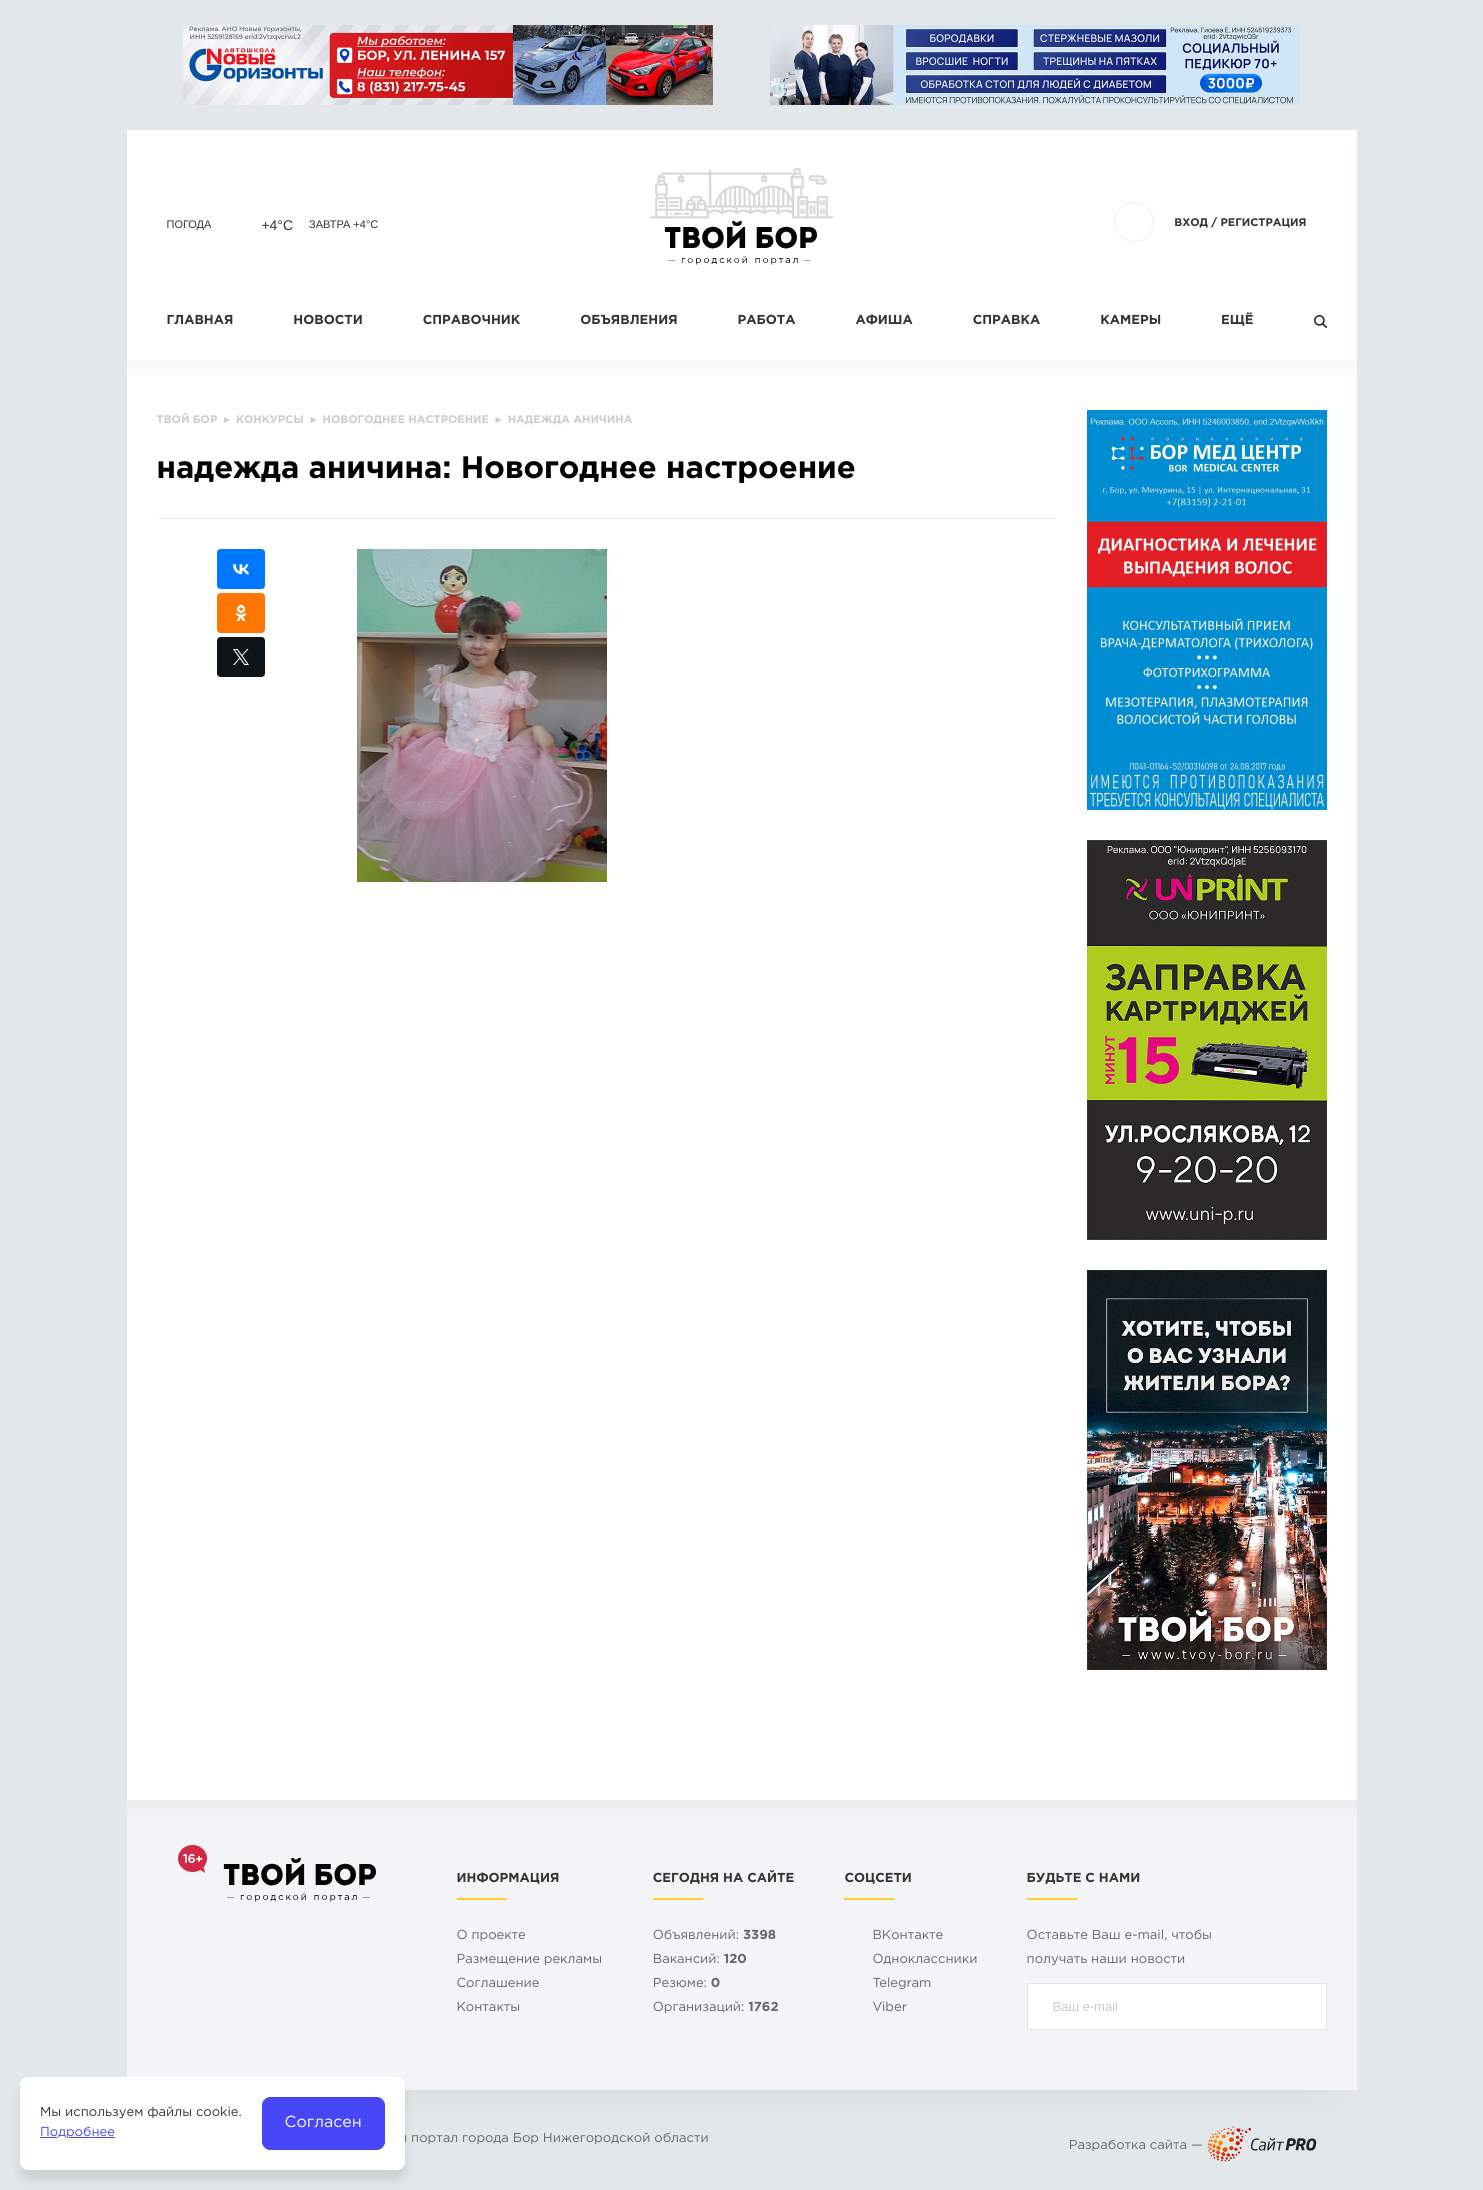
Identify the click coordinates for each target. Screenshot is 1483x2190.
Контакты (489, 2008)
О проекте (491, 1936)
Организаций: (716, 2008)
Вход (1191, 223)
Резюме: (687, 1984)
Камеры (1130, 321)
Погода (189, 225)
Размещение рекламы (530, 1960)
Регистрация (1263, 223)
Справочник (472, 321)
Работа (767, 321)
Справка (1006, 321)
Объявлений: (714, 1936)
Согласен (323, 2122)
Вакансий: (700, 1960)
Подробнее (77, 2133)
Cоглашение (498, 1984)
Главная (200, 321)
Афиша (883, 321)
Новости (327, 321)
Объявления (628, 321)
